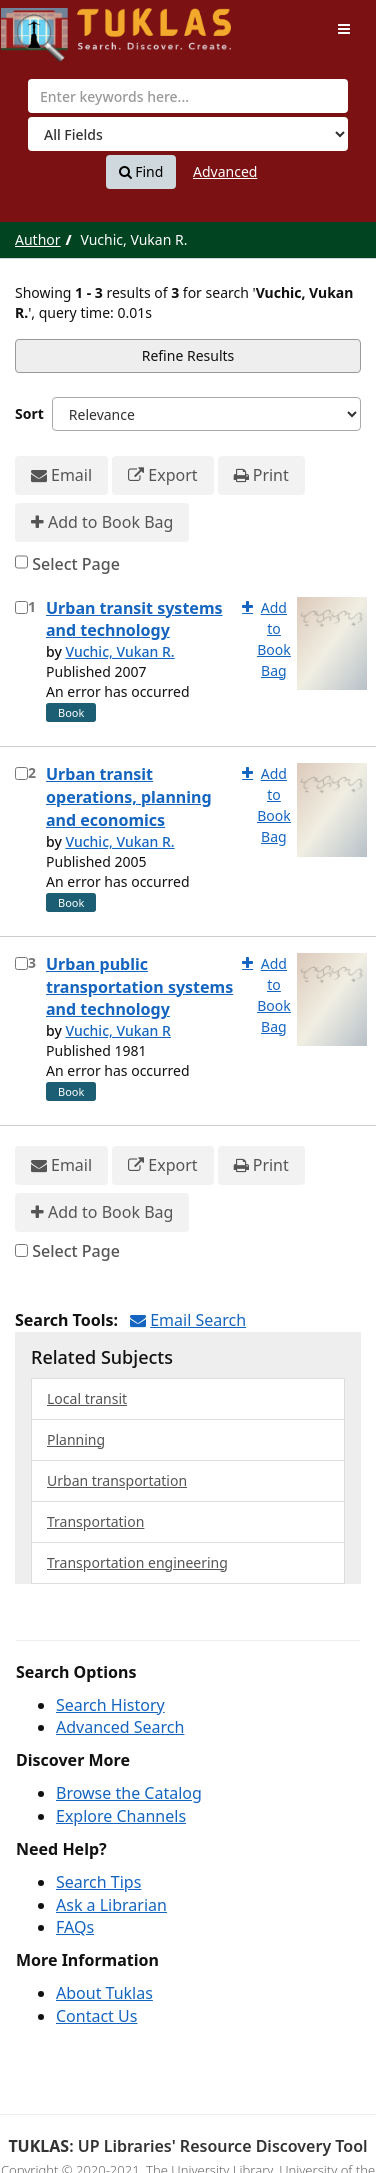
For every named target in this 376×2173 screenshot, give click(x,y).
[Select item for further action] (21, 607)
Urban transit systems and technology (134, 619)
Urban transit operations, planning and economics (129, 797)
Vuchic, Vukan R (117, 1030)
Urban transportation (117, 1480)
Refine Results (188, 355)
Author (38, 239)
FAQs (75, 1927)
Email (61, 475)
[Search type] (188, 134)
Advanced (225, 171)
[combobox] (188, 96)
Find (141, 172)
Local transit (87, 1398)
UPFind (50, 25)
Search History (110, 1705)
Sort (29, 413)
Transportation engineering (137, 1562)
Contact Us (96, 2016)
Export (162, 475)
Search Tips (98, 1882)
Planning (76, 1439)
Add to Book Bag (102, 522)
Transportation (95, 1521)
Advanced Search (120, 1727)
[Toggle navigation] (344, 29)
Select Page (76, 564)
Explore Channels (121, 1816)
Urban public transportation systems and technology (139, 987)
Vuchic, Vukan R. (119, 651)
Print (261, 475)
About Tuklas (104, 1993)
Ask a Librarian (111, 1905)
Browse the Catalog (129, 1793)
